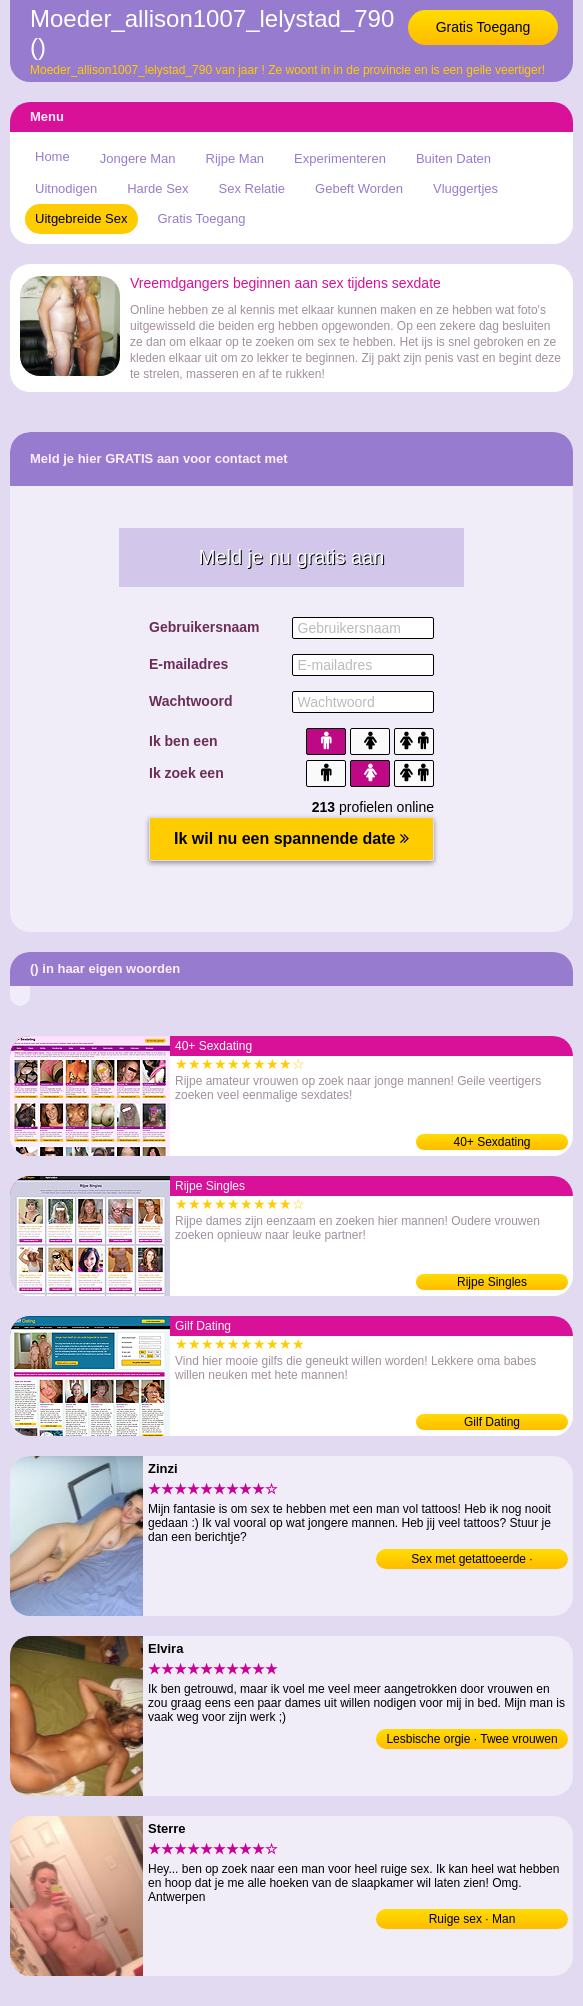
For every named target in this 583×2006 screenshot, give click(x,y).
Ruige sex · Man (472, 1919)
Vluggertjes (465, 188)
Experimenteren (340, 158)
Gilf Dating (492, 1422)
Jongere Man (138, 158)
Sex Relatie (252, 188)
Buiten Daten (453, 158)
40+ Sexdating (491, 1142)
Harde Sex (157, 188)
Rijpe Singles (492, 1282)
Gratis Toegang (483, 27)
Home (52, 156)
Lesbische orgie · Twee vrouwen (471, 1739)
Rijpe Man (235, 158)
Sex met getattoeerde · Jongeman (471, 1560)
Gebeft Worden (359, 188)
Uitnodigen (66, 188)
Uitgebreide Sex (81, 218)
